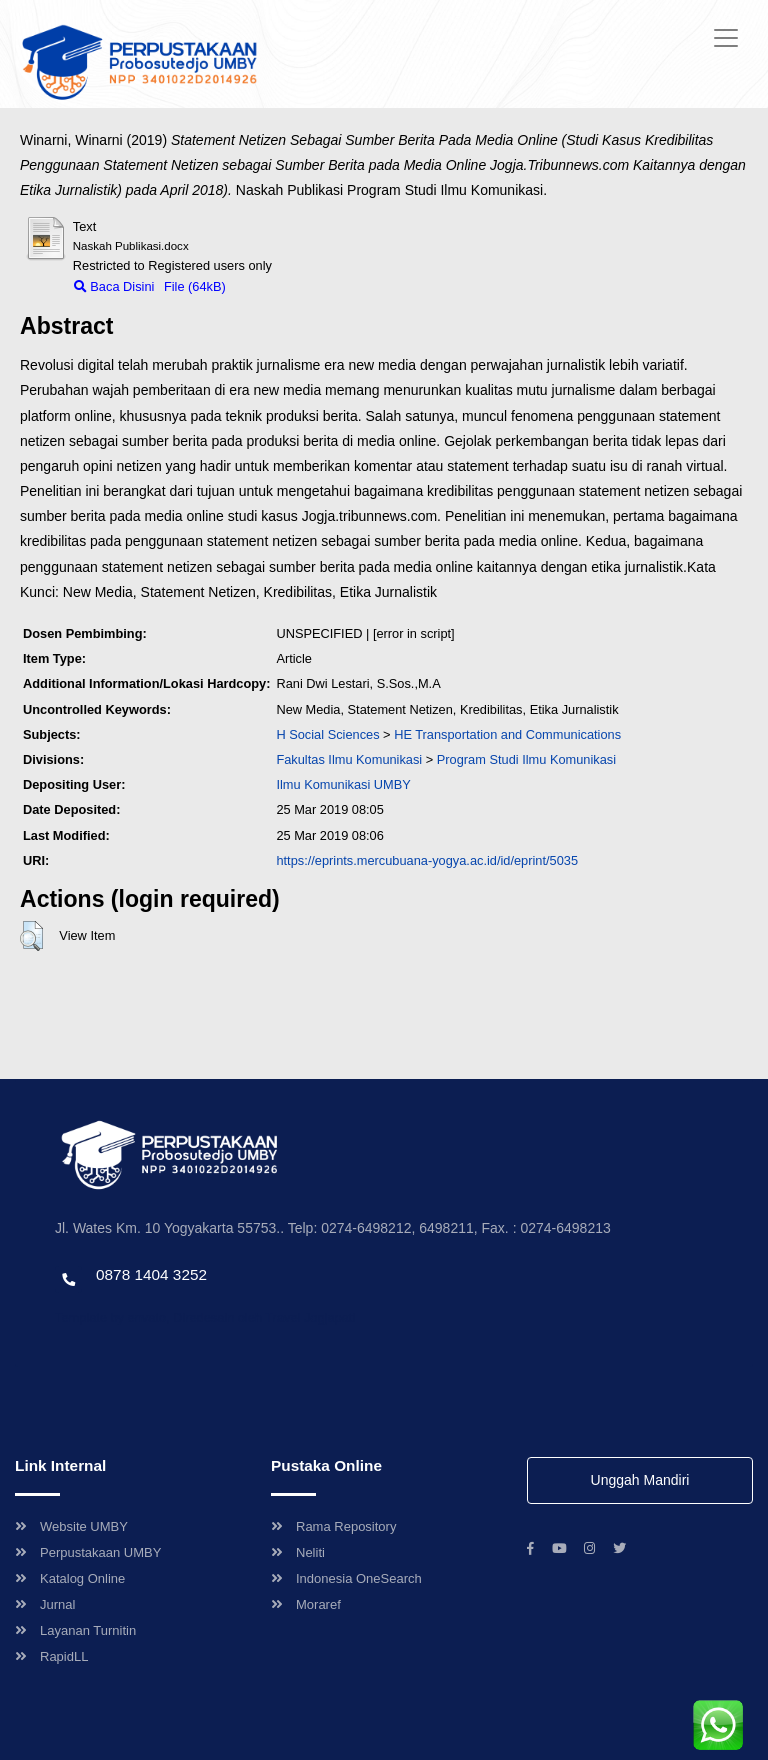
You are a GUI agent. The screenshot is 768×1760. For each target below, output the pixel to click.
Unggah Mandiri (640, 1480)
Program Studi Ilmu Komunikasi (526, 759)
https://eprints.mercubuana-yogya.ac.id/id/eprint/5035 (427, 860)
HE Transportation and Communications (507, 734)
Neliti (298, 1552)
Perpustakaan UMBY (88, 1552)
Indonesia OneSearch (346, 1578)
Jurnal (45, 1604)
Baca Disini (114, 286)
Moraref (306, 1604)
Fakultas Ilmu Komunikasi (349, 759)
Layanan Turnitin (75, 1630)
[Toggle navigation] (726, 38)
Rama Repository (333, 1526)
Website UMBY (71, 1526)
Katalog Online (70, 1578)
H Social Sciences (327, 734)
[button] (31, 936)
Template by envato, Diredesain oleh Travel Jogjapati (205, 1317)
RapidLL (51, 1656)
